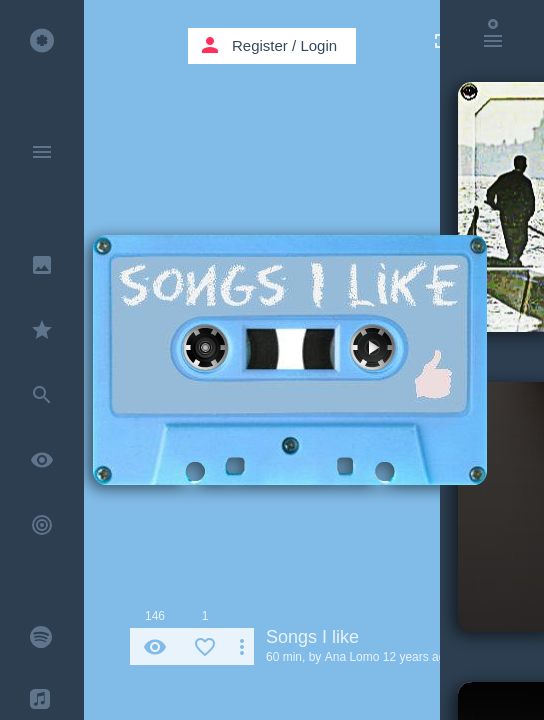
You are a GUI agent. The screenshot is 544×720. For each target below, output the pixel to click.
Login (318, 45)
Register (260, 45)
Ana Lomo (352, 657)
